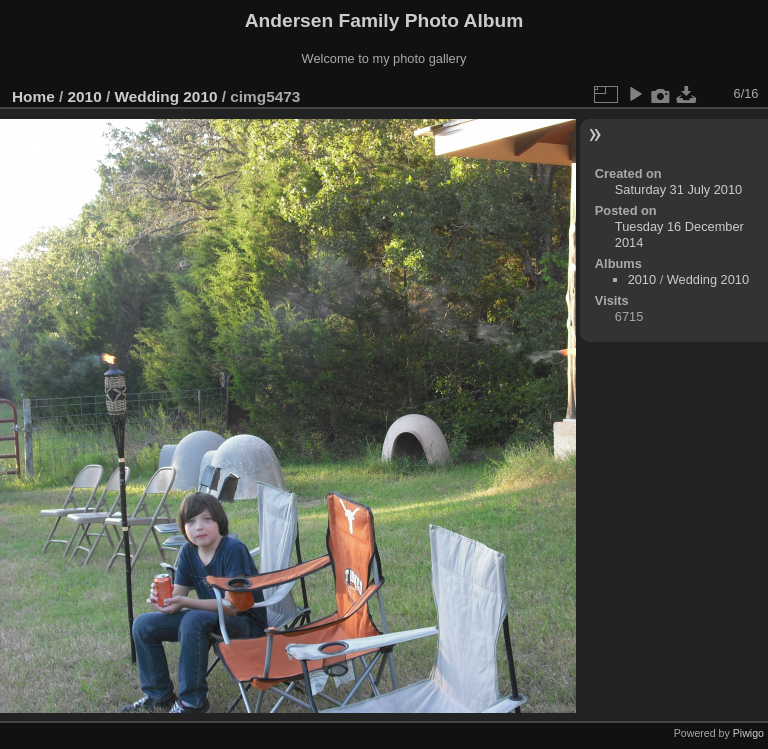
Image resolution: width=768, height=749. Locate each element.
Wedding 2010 (165, 96)
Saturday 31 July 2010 (678, 189)
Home (33, 96)
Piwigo (748, 733)
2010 (85, 96)
